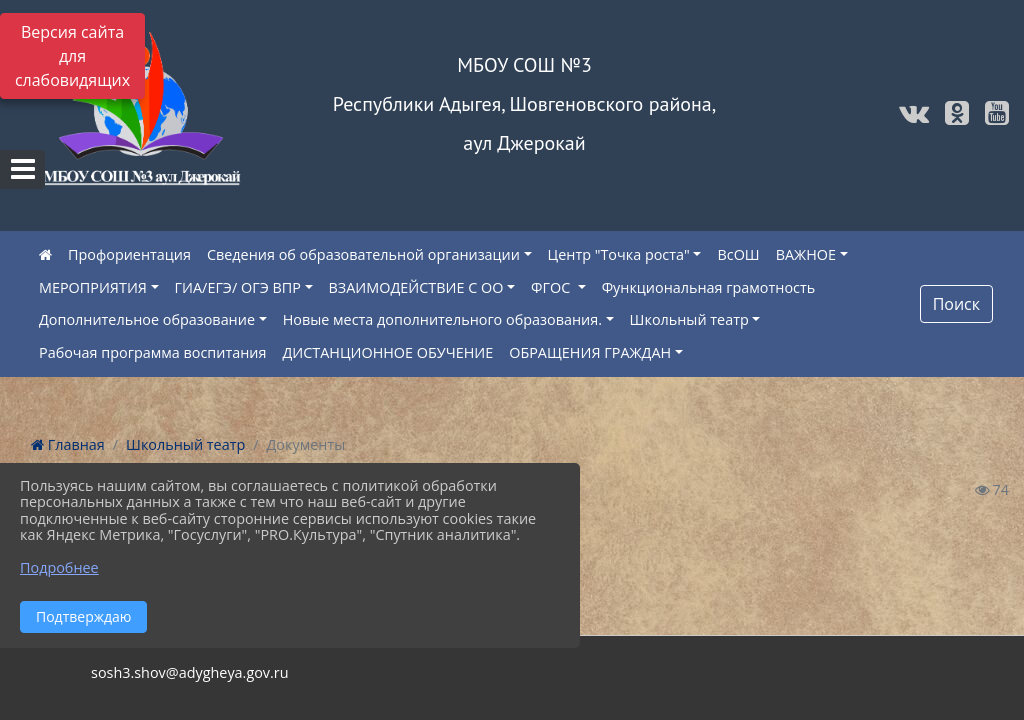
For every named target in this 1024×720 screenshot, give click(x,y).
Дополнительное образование (147, 319)
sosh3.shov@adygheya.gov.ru (190, 672)
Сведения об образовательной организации (363, 254)
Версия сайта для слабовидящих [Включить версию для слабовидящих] (72, 56)
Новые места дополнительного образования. (442, 319)
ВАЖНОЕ (806, 254)
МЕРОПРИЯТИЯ (93, 287)
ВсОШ (738, 254)
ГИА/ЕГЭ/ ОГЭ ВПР (238, 287)
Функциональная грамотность (709, 287)
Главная (68, 444)
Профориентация (129, 254)
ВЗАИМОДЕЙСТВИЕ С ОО (416, 287)
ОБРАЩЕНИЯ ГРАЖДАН (590, 352)
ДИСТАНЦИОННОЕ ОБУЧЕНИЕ (387, 352)
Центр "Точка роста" (619, 254)
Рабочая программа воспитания (152, 352)
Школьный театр (689, 319)
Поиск (956, 304)
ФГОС (552, 287)
